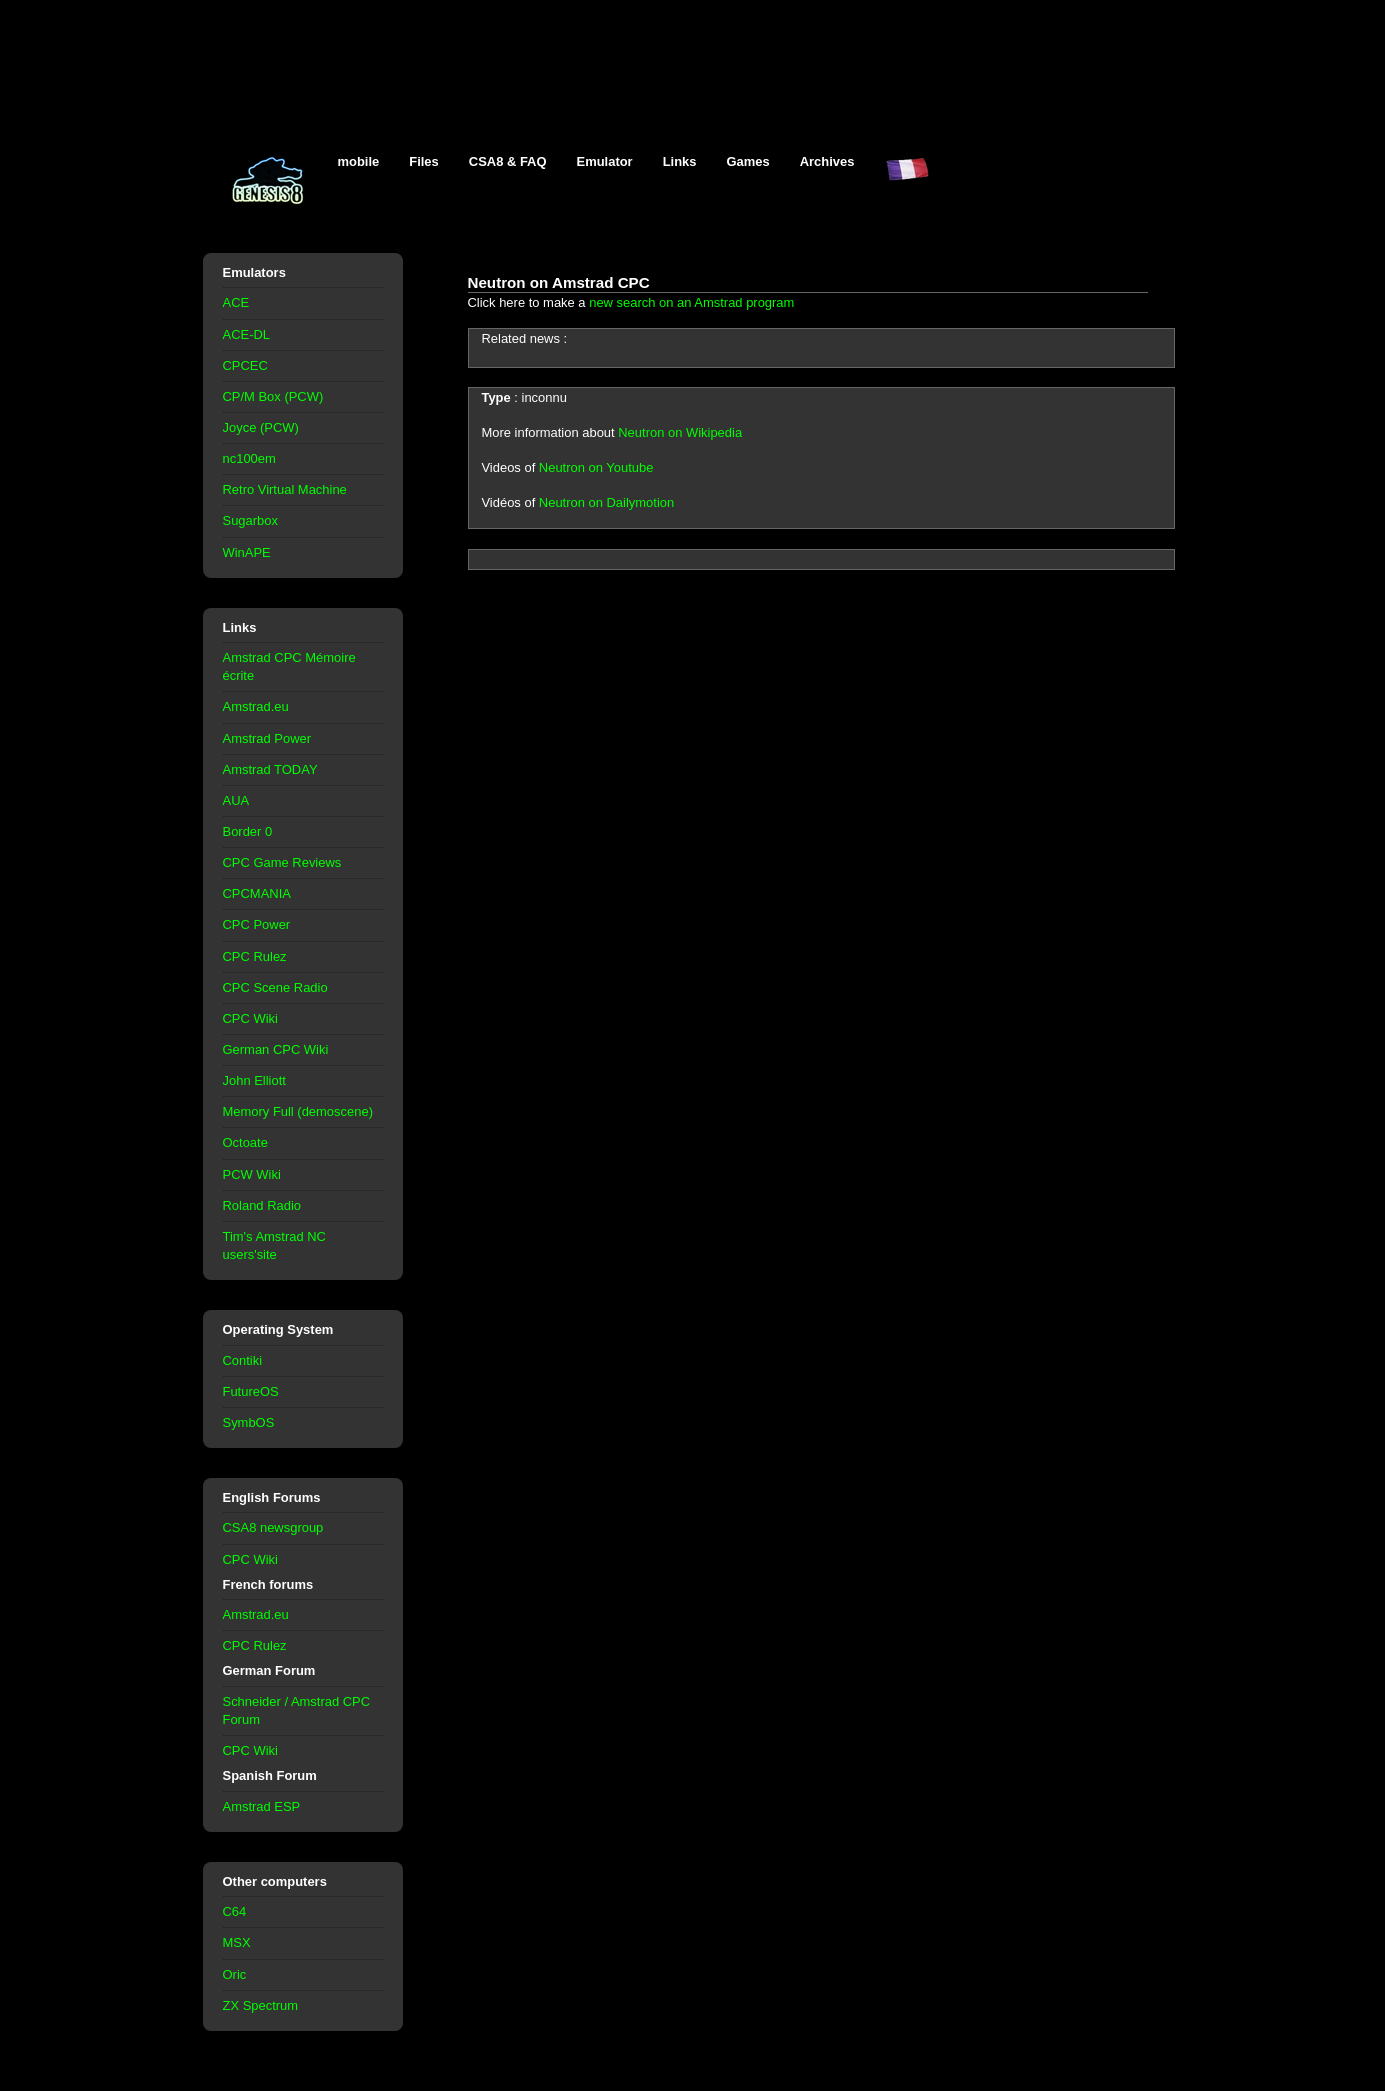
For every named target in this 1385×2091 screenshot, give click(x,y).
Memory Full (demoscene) (298, 1111)
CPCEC (245, 365)
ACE (236, 302)
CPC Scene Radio (275, 987)
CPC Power (257, 924)
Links (680, 161)
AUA (236, 800)
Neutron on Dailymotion (606, 502)
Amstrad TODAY (270, 769)
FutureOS (251, 1391)
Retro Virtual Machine (285, 489)
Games (748, 161)
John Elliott (254, 1080)
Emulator (605, 161)
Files (424, 161)
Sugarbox (250, 520)
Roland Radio (262, 1205)
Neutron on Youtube (596, 467)
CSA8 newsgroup (273, 1527)
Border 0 (248, 831)
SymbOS (249, 1422)
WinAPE (247, 552)
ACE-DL (247, 334)
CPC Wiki (250, 1018)
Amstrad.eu (256, 706)
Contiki (243, 1360)
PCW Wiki (252, 1174)
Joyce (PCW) (261, 427)
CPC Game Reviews (282, 862)
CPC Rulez (255, 956)
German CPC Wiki (276, 1049)
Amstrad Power (267, 738)
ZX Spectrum (261, 2005)
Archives (827, 161)
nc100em (249, 458)
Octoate (245, 1142)
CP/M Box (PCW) (273, 396)
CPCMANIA (257, 893)
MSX (237, 1942)
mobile (359, 161)
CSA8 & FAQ (508, 161)
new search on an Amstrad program (691, 302)
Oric (235, 1974)
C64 (235, 1911)
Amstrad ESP (262, 1806)
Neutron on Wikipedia (680, 432)
